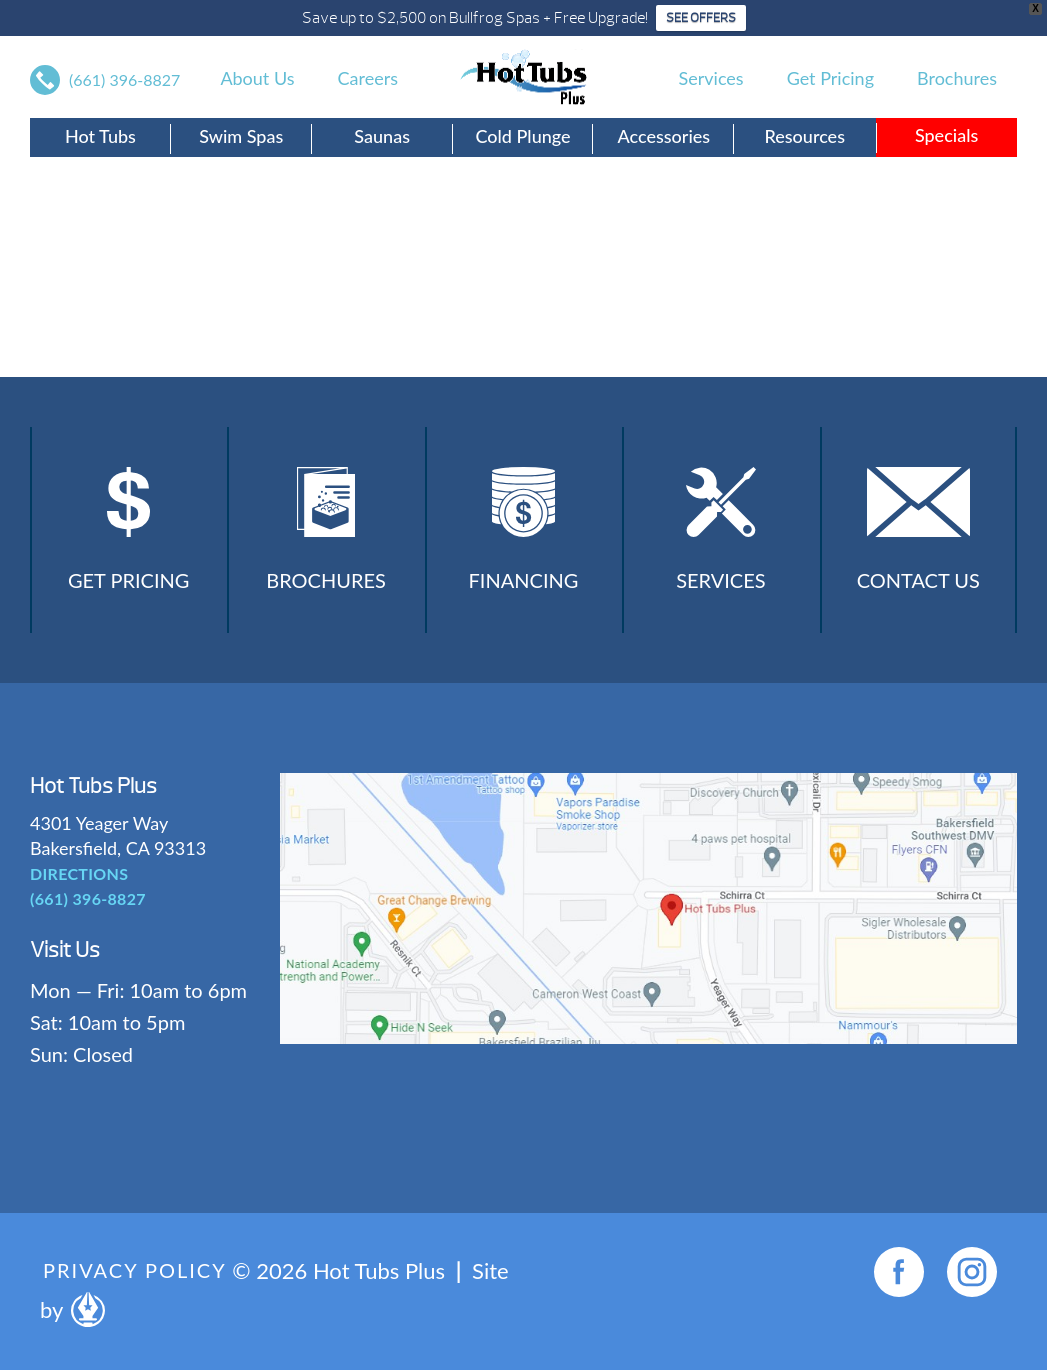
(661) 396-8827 (124, 79)
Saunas (382, 136)
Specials (946, 135)
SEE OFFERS (701, 18)
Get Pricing (830, 78)
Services (711, 78)
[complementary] (902, 1260)
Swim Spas (241, 136)
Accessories (664, 136)
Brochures (957, 78)
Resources (804, 136)
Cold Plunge (522, 136)
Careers (368, 78)
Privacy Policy (135, 1270)
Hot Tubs (100, 136)
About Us (257, 78)
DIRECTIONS (79, 873)
